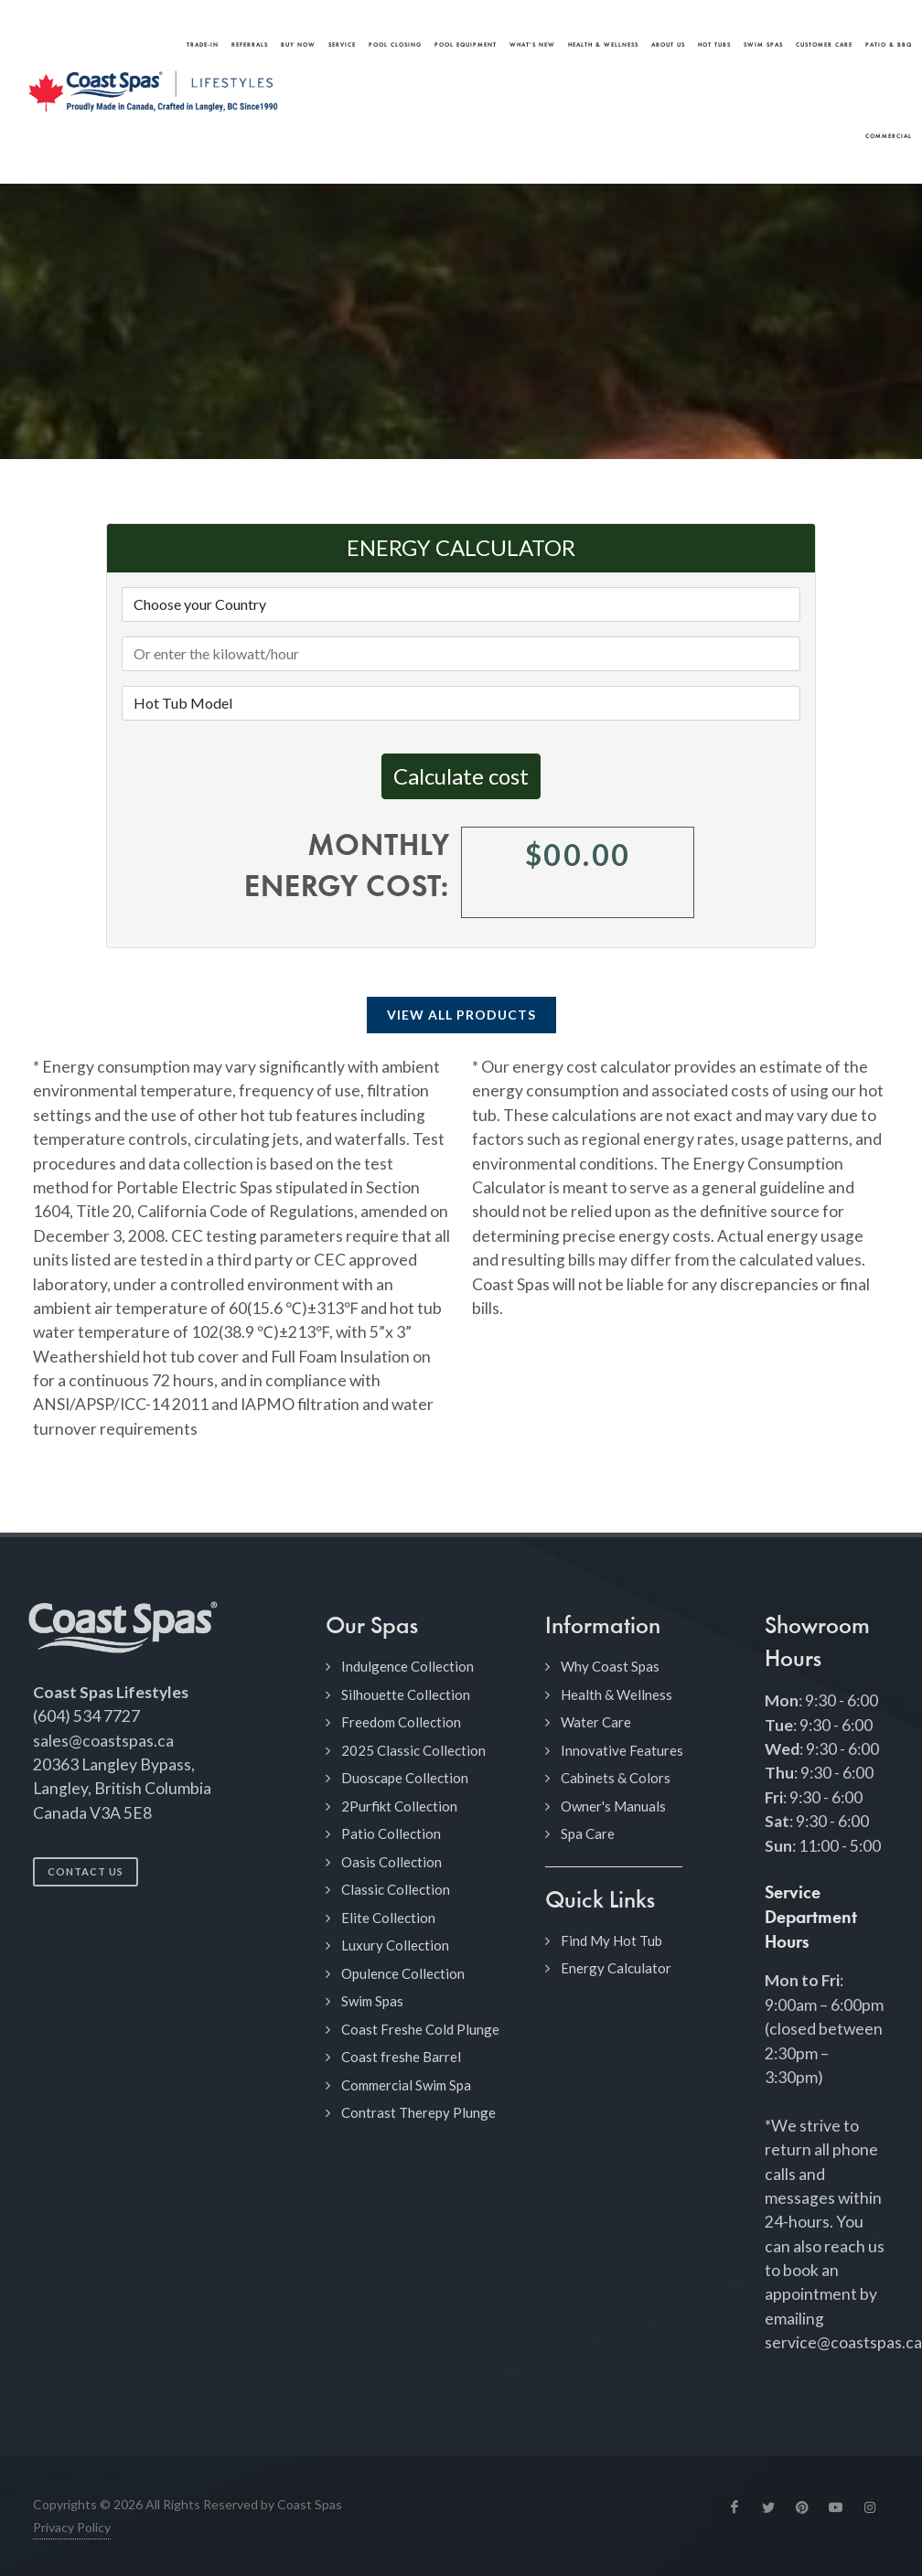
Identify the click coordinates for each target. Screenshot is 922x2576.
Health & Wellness (616, 1694)
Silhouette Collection (405, 1694)
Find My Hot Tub (611, 1940)
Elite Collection (388, 1917)
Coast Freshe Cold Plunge (420, 2029)
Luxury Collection (395, 1945)
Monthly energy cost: (347, 867)
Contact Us (85, 1871)
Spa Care (588, 1833)
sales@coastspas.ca (103, 1740)
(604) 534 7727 (86, 1716)
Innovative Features (622, 1750)
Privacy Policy (72, 2527)
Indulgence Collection (407, 1666)
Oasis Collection (391, 1862)
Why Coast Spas (610, 1666)
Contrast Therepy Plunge (418, 2112)
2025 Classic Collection (413, 1750)
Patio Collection (391, 1833)
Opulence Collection (403, 1973)
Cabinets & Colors (615, 1777)
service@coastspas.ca (843, 2342)
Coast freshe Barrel (401, 2056)
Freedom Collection (401, 1722)
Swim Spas (372, 2001)
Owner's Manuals (613, 1806)
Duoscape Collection (404, 1777)
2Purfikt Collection (399, 1806)
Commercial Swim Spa (406, 2085)
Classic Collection (395, 1889)
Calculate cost (461, 776)
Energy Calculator (616, 1968)
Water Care (596, 1722)
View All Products (461, 1014)
